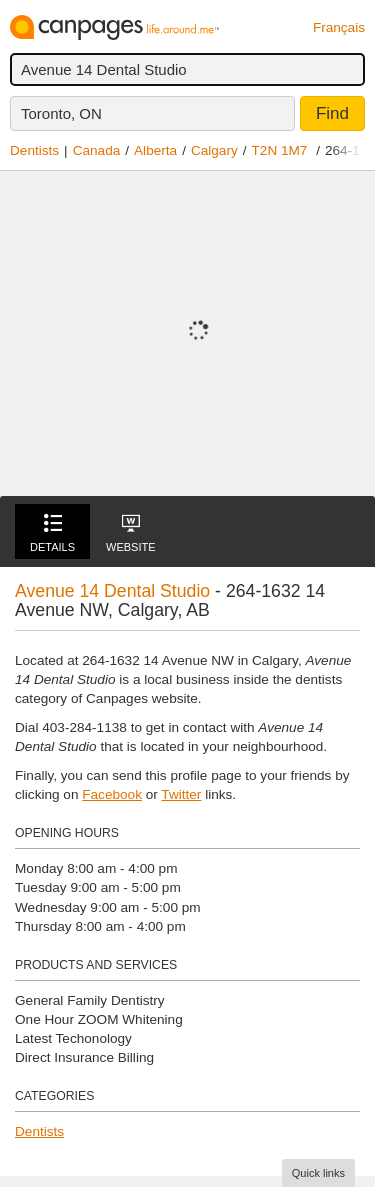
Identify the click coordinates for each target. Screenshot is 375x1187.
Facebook (112, 794)
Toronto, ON (61, 113)
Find (332, 113)
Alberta (155, 150)
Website (131, 533)
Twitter (181, 794)
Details (52, 533)
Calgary (214, 150)
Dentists (34, 150)
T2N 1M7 (280, 150)
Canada (97, 150)
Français (339, 27)
